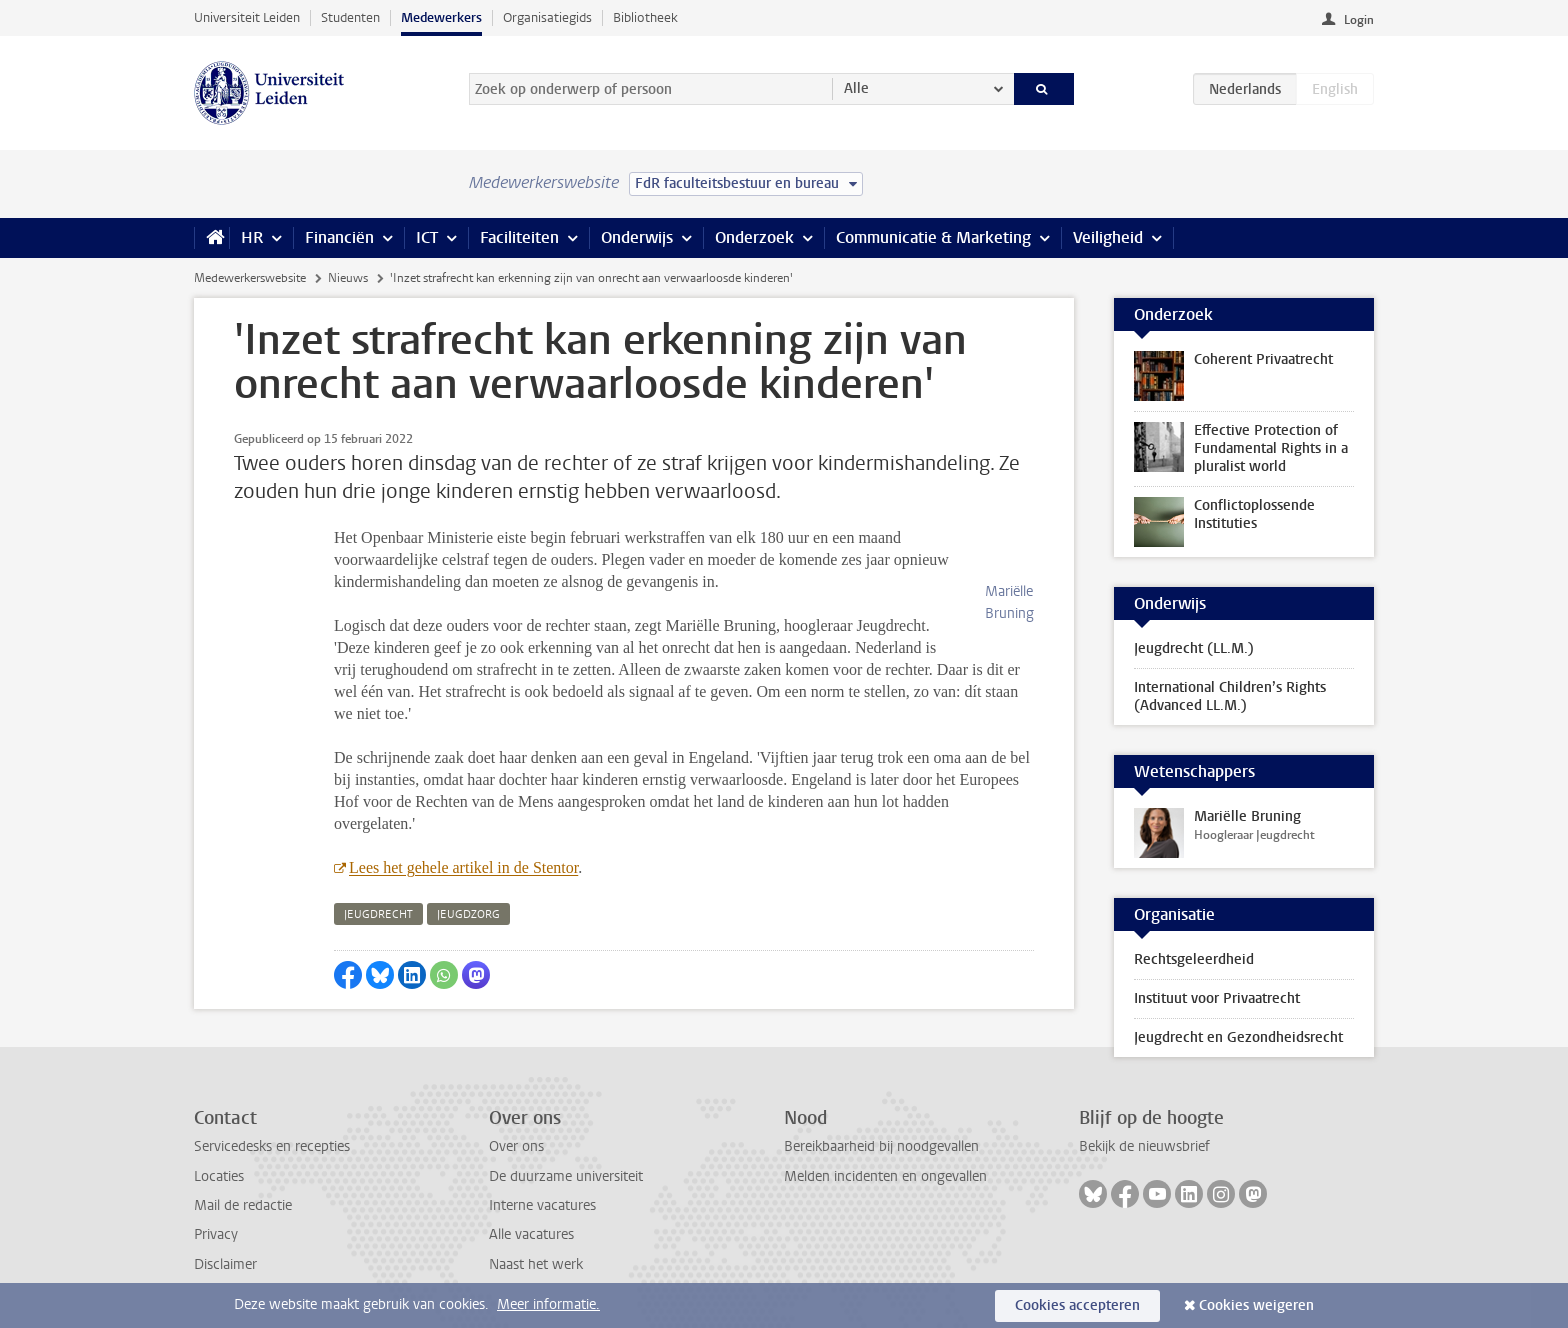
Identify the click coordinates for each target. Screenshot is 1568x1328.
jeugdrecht (378, 892)
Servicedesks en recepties (272, 1146)
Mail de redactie (243, 1205)
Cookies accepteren (1077, 1305)
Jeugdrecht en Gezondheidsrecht (1238, 1037)
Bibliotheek (645, 17)
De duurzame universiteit (566, 1176)
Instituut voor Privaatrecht (1217, 998)
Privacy (216, 1234)
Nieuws (348, 278)
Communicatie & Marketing (933, 237)
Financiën (339, 237)
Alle (856, 88)
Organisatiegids (547, 17)
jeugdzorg (468, 892)
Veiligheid (1108, 237)
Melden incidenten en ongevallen (885, 1176)
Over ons (516, 1146)
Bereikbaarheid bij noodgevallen (881, 1146)
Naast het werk (536, 1264)
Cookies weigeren (1256, 1305)
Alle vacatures (531, 1234)
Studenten (350, 17)
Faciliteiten (519, 237)
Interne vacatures (542, 1205)
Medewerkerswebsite (250, 278)
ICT (427, 237)
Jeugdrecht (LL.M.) (1194, 648)
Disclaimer (225, 1264)
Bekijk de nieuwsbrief (1144, 1146)
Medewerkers (441, 17)
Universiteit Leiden (247, 17)
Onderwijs (637, 237)
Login (1359, 20)
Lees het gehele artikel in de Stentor (463, 845)
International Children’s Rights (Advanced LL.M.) (1230, 696)
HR (252, 237)
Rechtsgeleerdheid (1194, 959)
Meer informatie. (548, 1304)
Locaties (219, 1176)
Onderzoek (754, 237)
